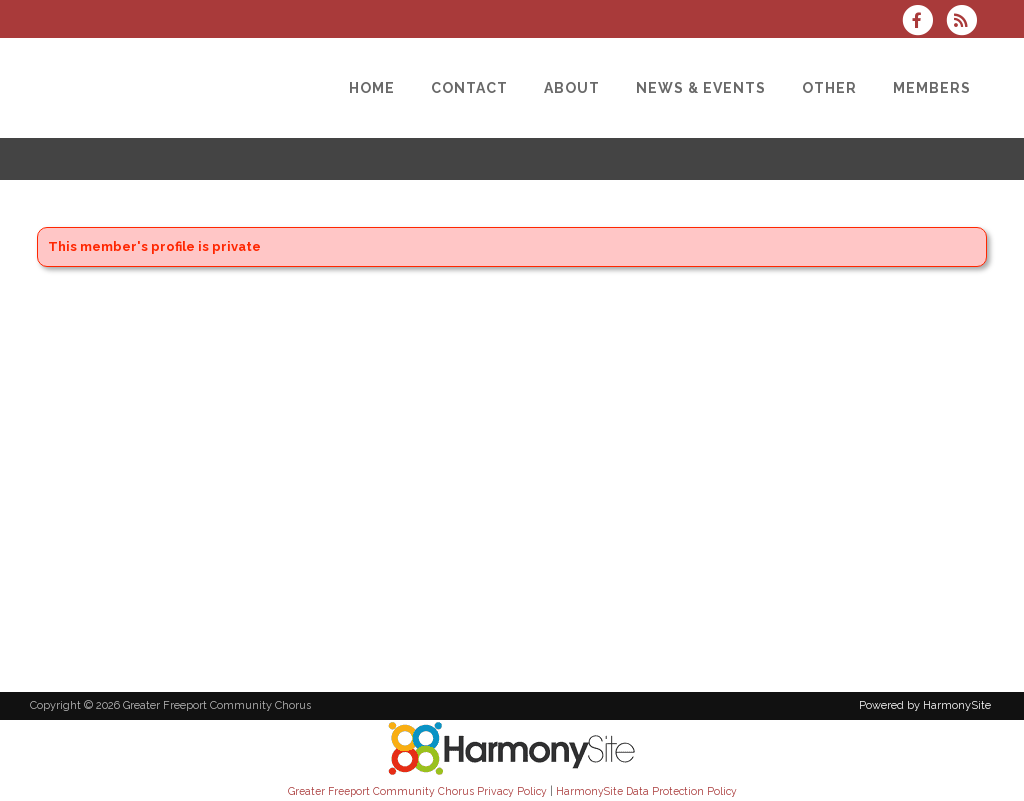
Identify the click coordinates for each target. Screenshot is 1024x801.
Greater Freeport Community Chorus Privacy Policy (417, 791)
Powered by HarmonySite (925, 705)
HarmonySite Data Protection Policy (646, 791)
